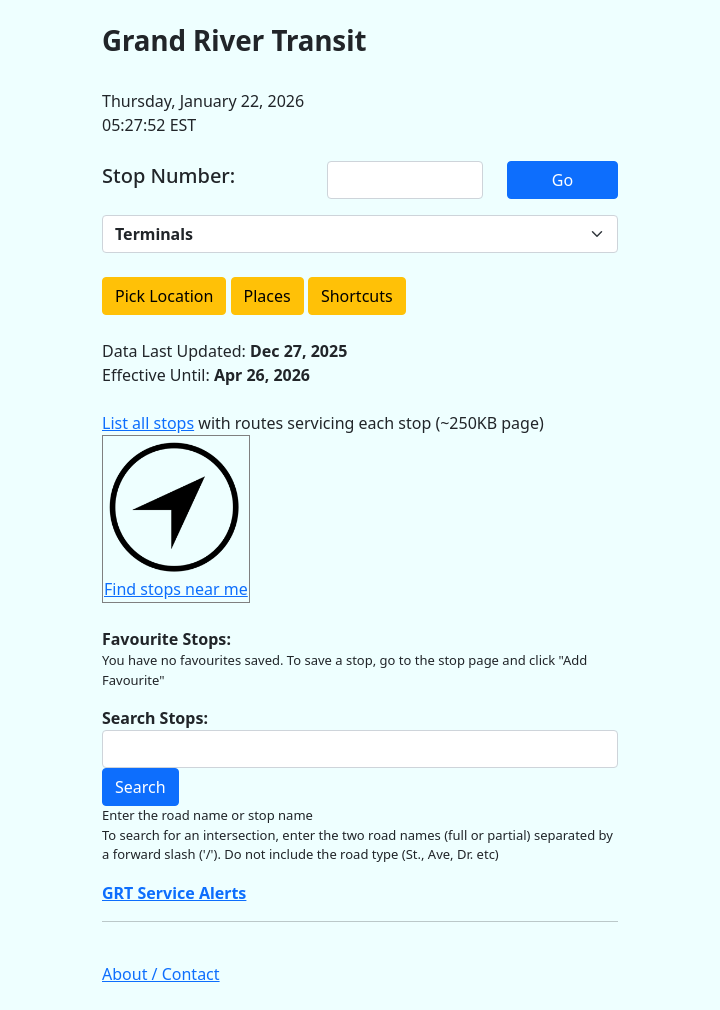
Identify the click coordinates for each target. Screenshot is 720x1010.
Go (562, 180)
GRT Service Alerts (174, 893)
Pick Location (164, 296)
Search (140, 787)
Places (267, 296)
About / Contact (161, 974)
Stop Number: (168, 176)
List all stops (148, 423)
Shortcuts (357, 296)
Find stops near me (176, 589)
